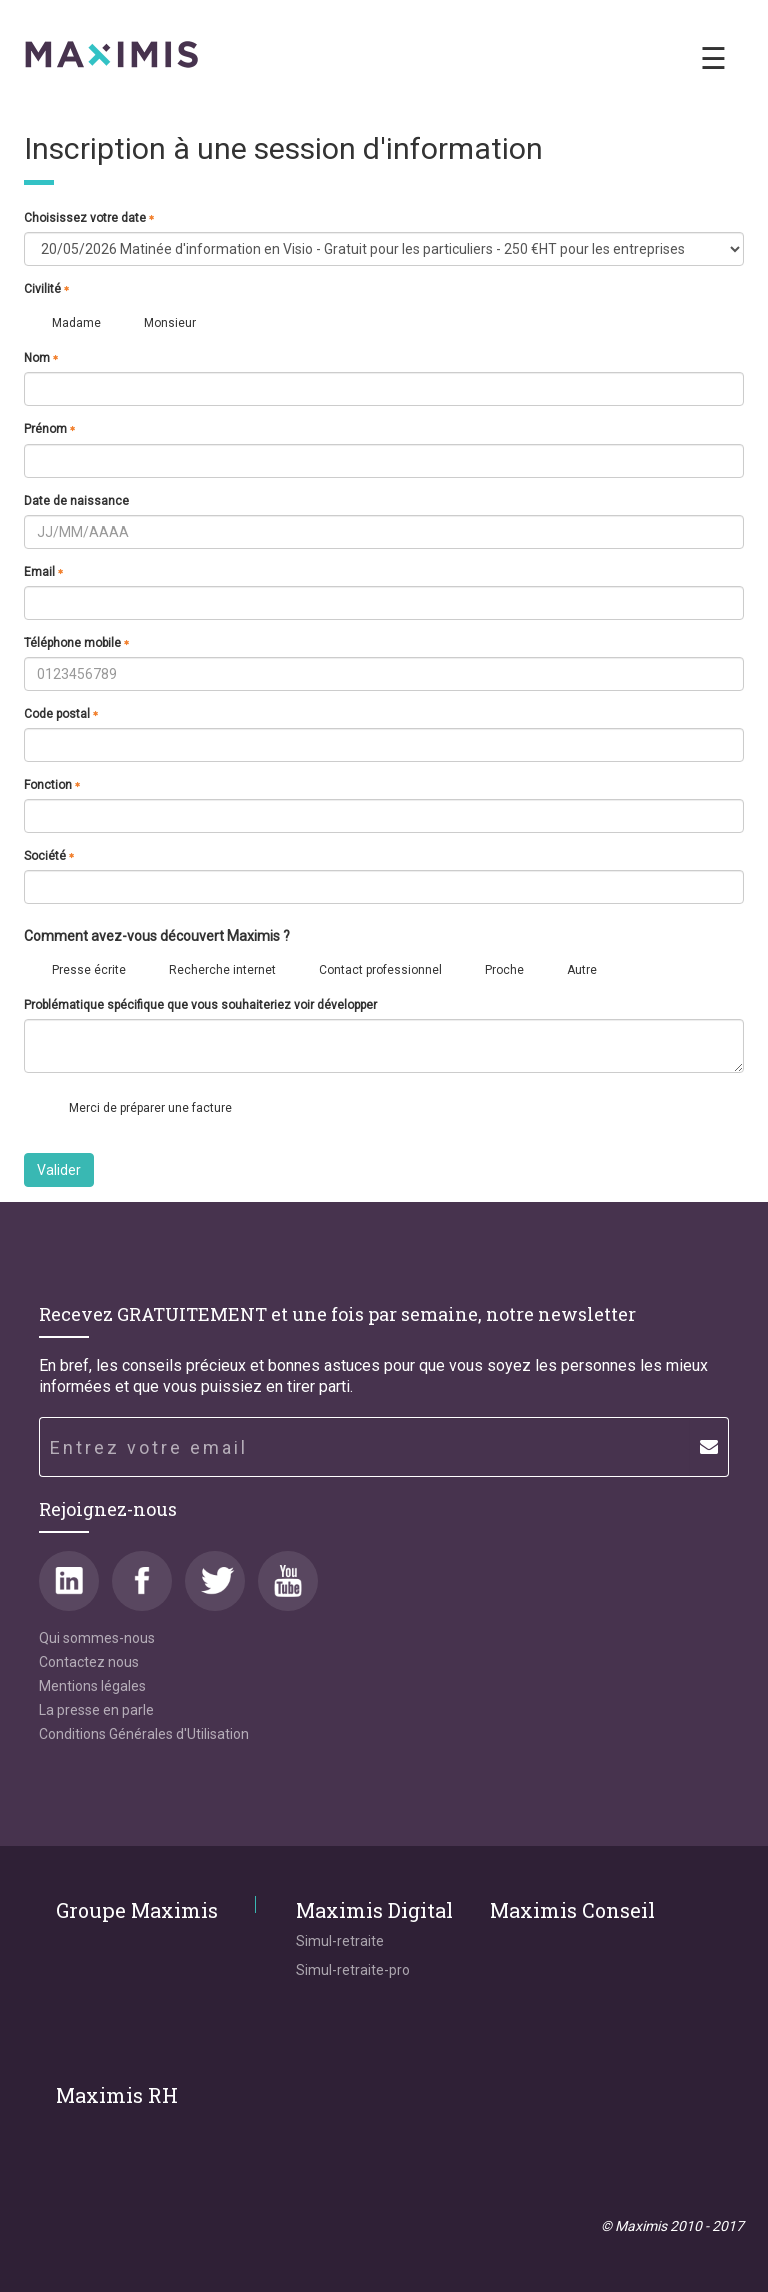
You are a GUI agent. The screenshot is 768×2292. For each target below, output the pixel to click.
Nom (41, 358)
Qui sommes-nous (97, 1638)
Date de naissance (76, 501)
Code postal (61, 714)
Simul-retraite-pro (353, 1970)
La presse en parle (96, 1710)
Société (49, 856)
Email (44, 572)
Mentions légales (92, 1686)
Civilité (47, 289)
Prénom (50, 429)
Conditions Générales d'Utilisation (144, 1734)
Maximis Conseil (572, 1910)
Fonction (52, 785)
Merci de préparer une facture (150, 1108)
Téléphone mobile (77, 643)
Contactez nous (89, 1662)
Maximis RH (117, 2095)
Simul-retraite (340, 1941)
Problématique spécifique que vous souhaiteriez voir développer (200, 1005)
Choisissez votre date (89, 218)
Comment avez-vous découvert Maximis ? (157, 936)
